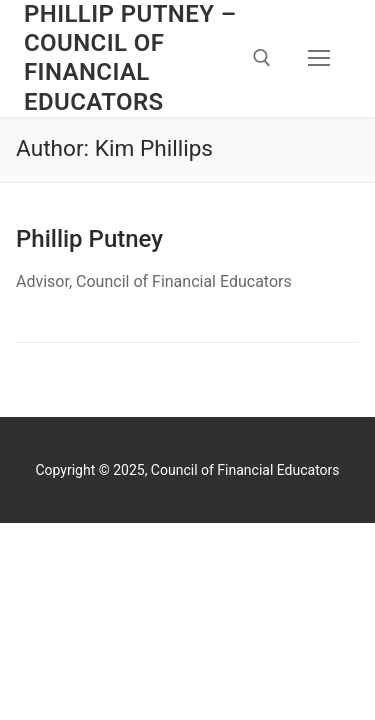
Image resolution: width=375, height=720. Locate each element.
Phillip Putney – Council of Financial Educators (130, 58)
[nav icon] (319, 59)
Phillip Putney (89, 239)
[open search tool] (262, 58)
